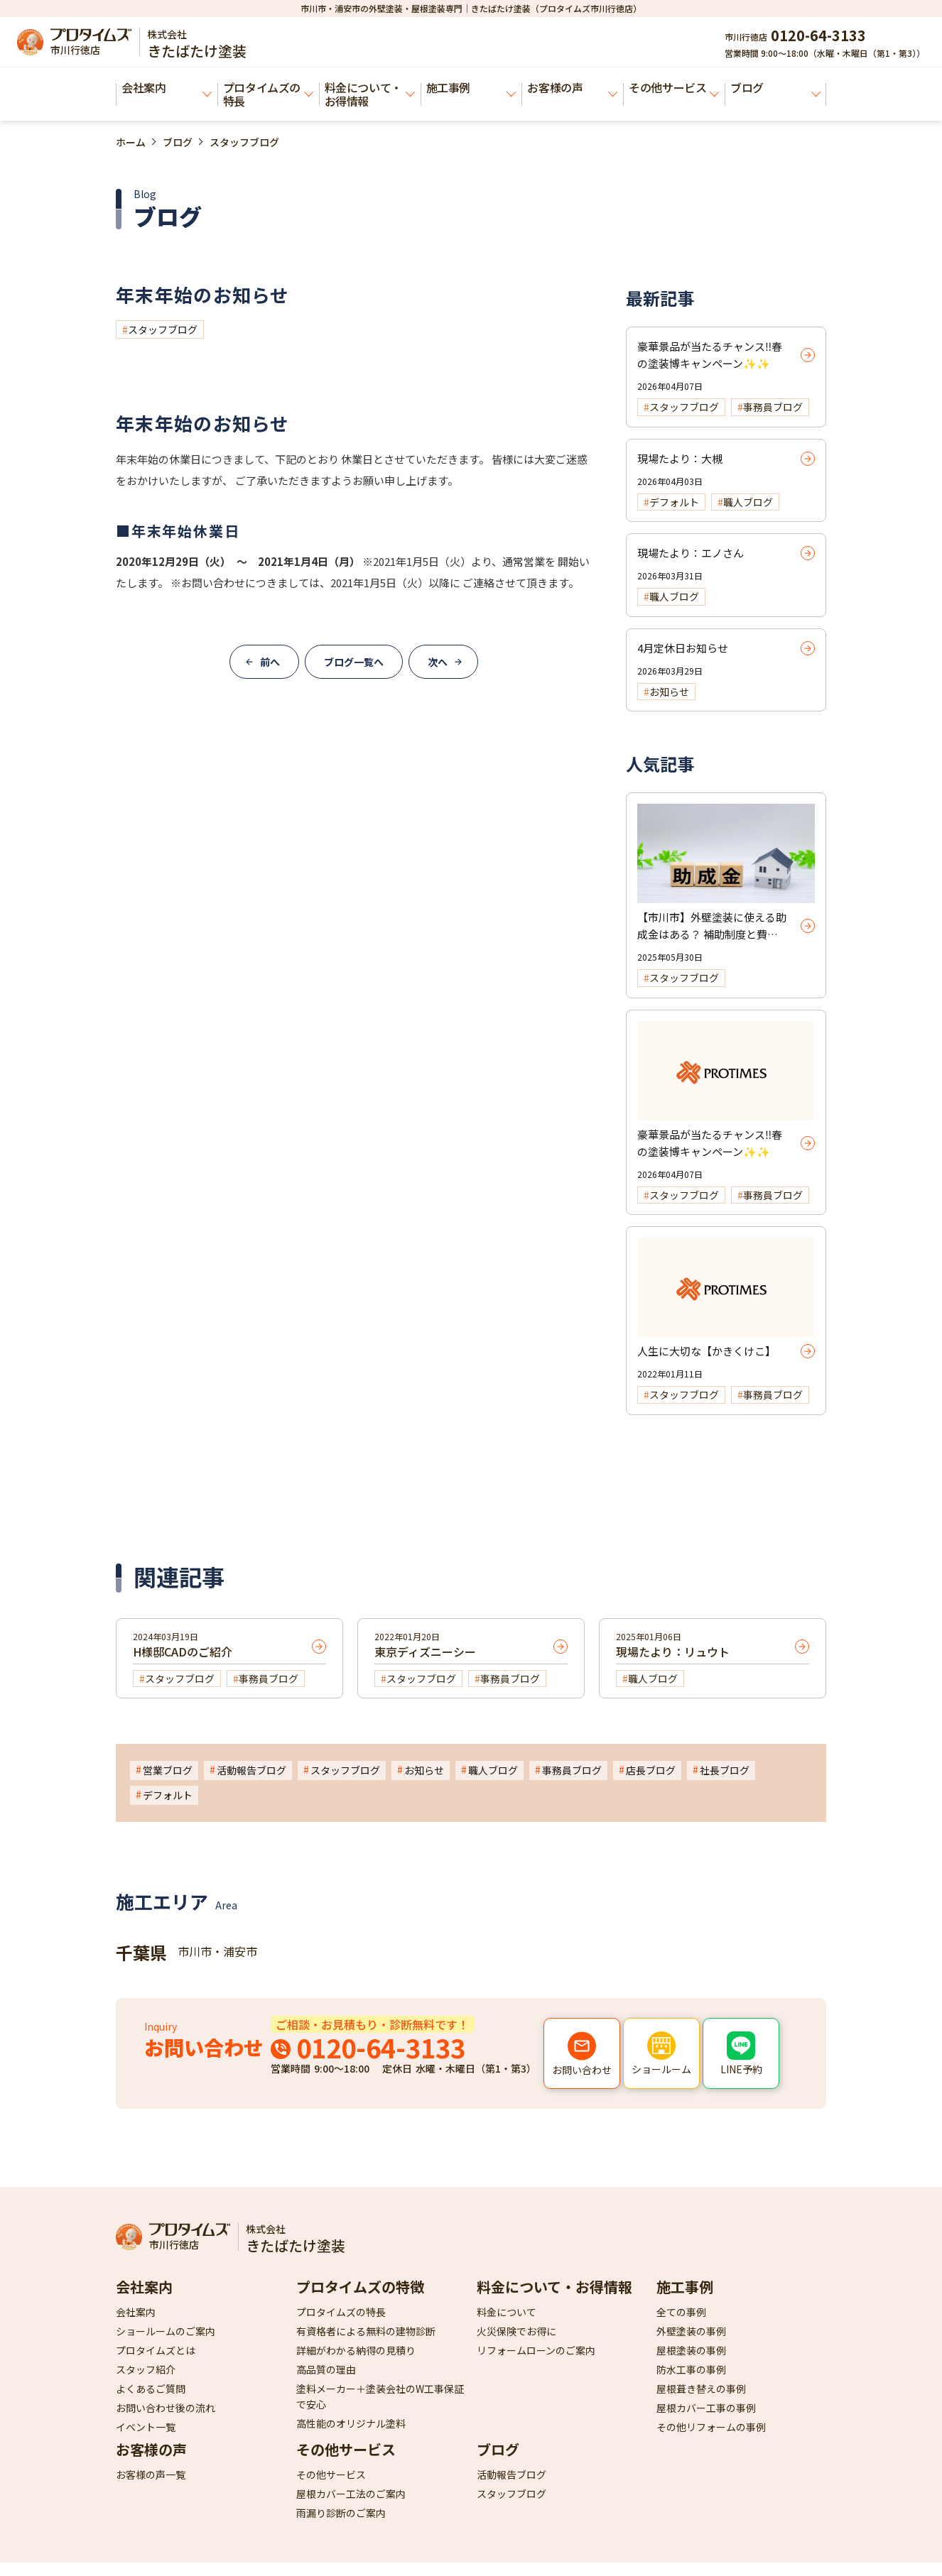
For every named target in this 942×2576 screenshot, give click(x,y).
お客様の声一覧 (150, 2474)
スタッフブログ (162, 329)
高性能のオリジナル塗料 (351, 2423)
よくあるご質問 (150, 2388)
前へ (270, 662)
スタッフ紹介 (145, 2369)
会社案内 (166, 88)
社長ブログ (724, 1770)
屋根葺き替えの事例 (701, 2388)
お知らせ (424, 1770)
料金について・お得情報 (370, 94)
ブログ (775, 88)
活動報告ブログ (251, 1770)
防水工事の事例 (691, 2369)
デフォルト (168, 1795)
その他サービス (674, 88)
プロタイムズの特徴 (360, 2286)
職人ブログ (493, 1770)
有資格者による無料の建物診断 (365, 2331)
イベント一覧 (145, 2427)
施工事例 (471, 88)
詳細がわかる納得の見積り (356, 2350)
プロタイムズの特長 (268, 94)
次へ (438, 662)
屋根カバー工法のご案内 (351, 2494)
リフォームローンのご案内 (536, 2350)
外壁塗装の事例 (691, 2331)
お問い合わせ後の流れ (165, 2408)
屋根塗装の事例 (691, 2350)
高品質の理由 (326, 2369)
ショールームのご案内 (165, 2331)
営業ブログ (168, 1770)
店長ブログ (651, 1770)
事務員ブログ (572, 1770)
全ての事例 (681, 2312)
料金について (506, 2312)
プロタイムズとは (155, 2350)
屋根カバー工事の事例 (706, 2408)
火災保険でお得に (516, 2331)
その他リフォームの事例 (711, 2427)
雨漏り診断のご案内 (341, 2513)
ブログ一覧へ (354, 662)
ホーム (131, 142)
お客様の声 (572, 88)
